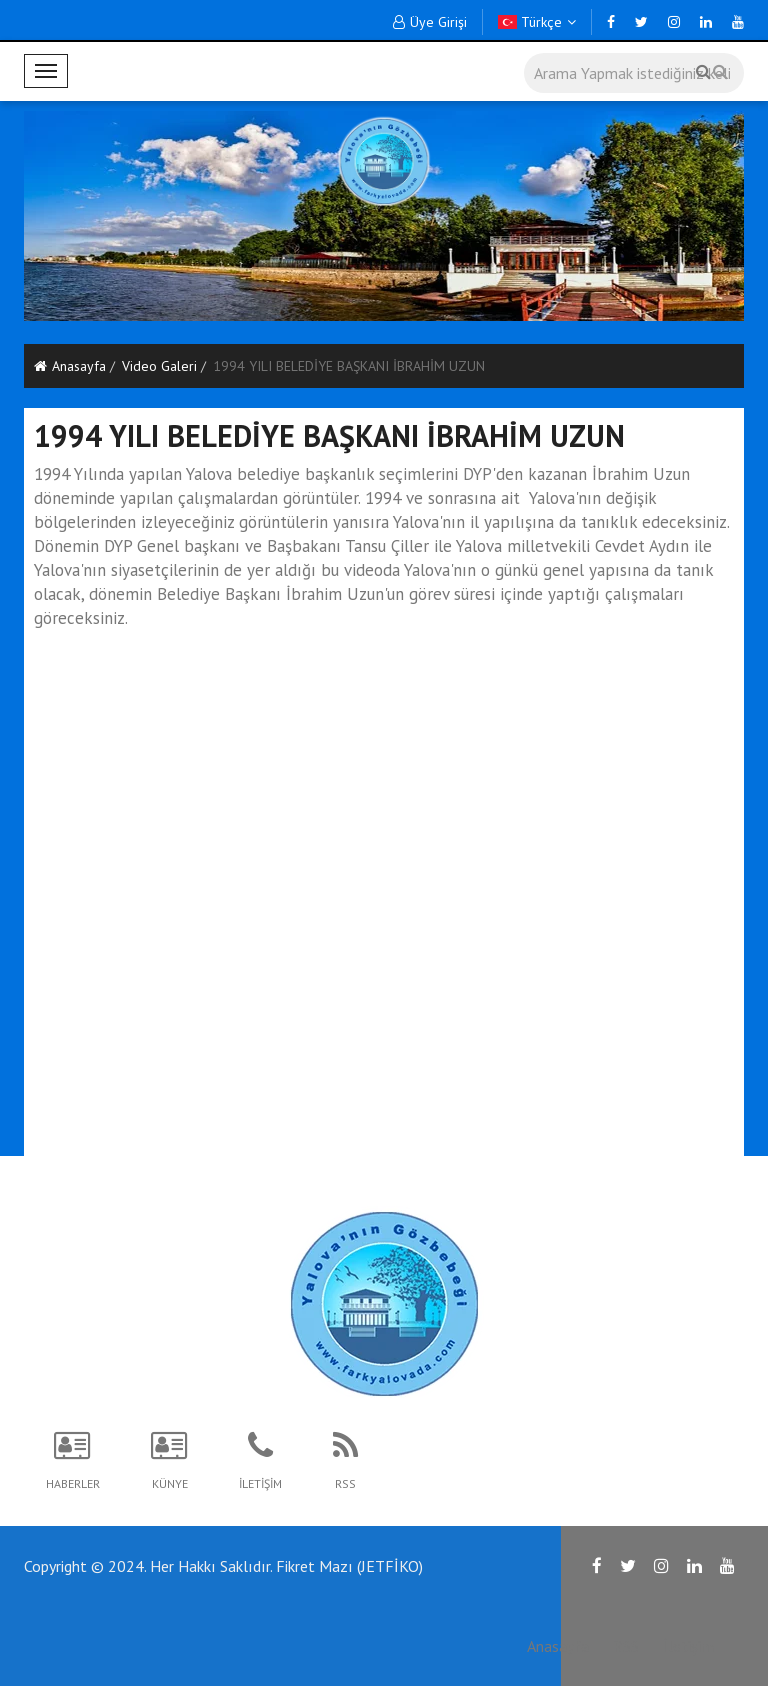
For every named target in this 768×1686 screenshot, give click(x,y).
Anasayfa (70, 366)
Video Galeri (159, 366)
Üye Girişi (430, 22)
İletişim (688, 1646)
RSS (626, 1646)
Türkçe (537, 22)
